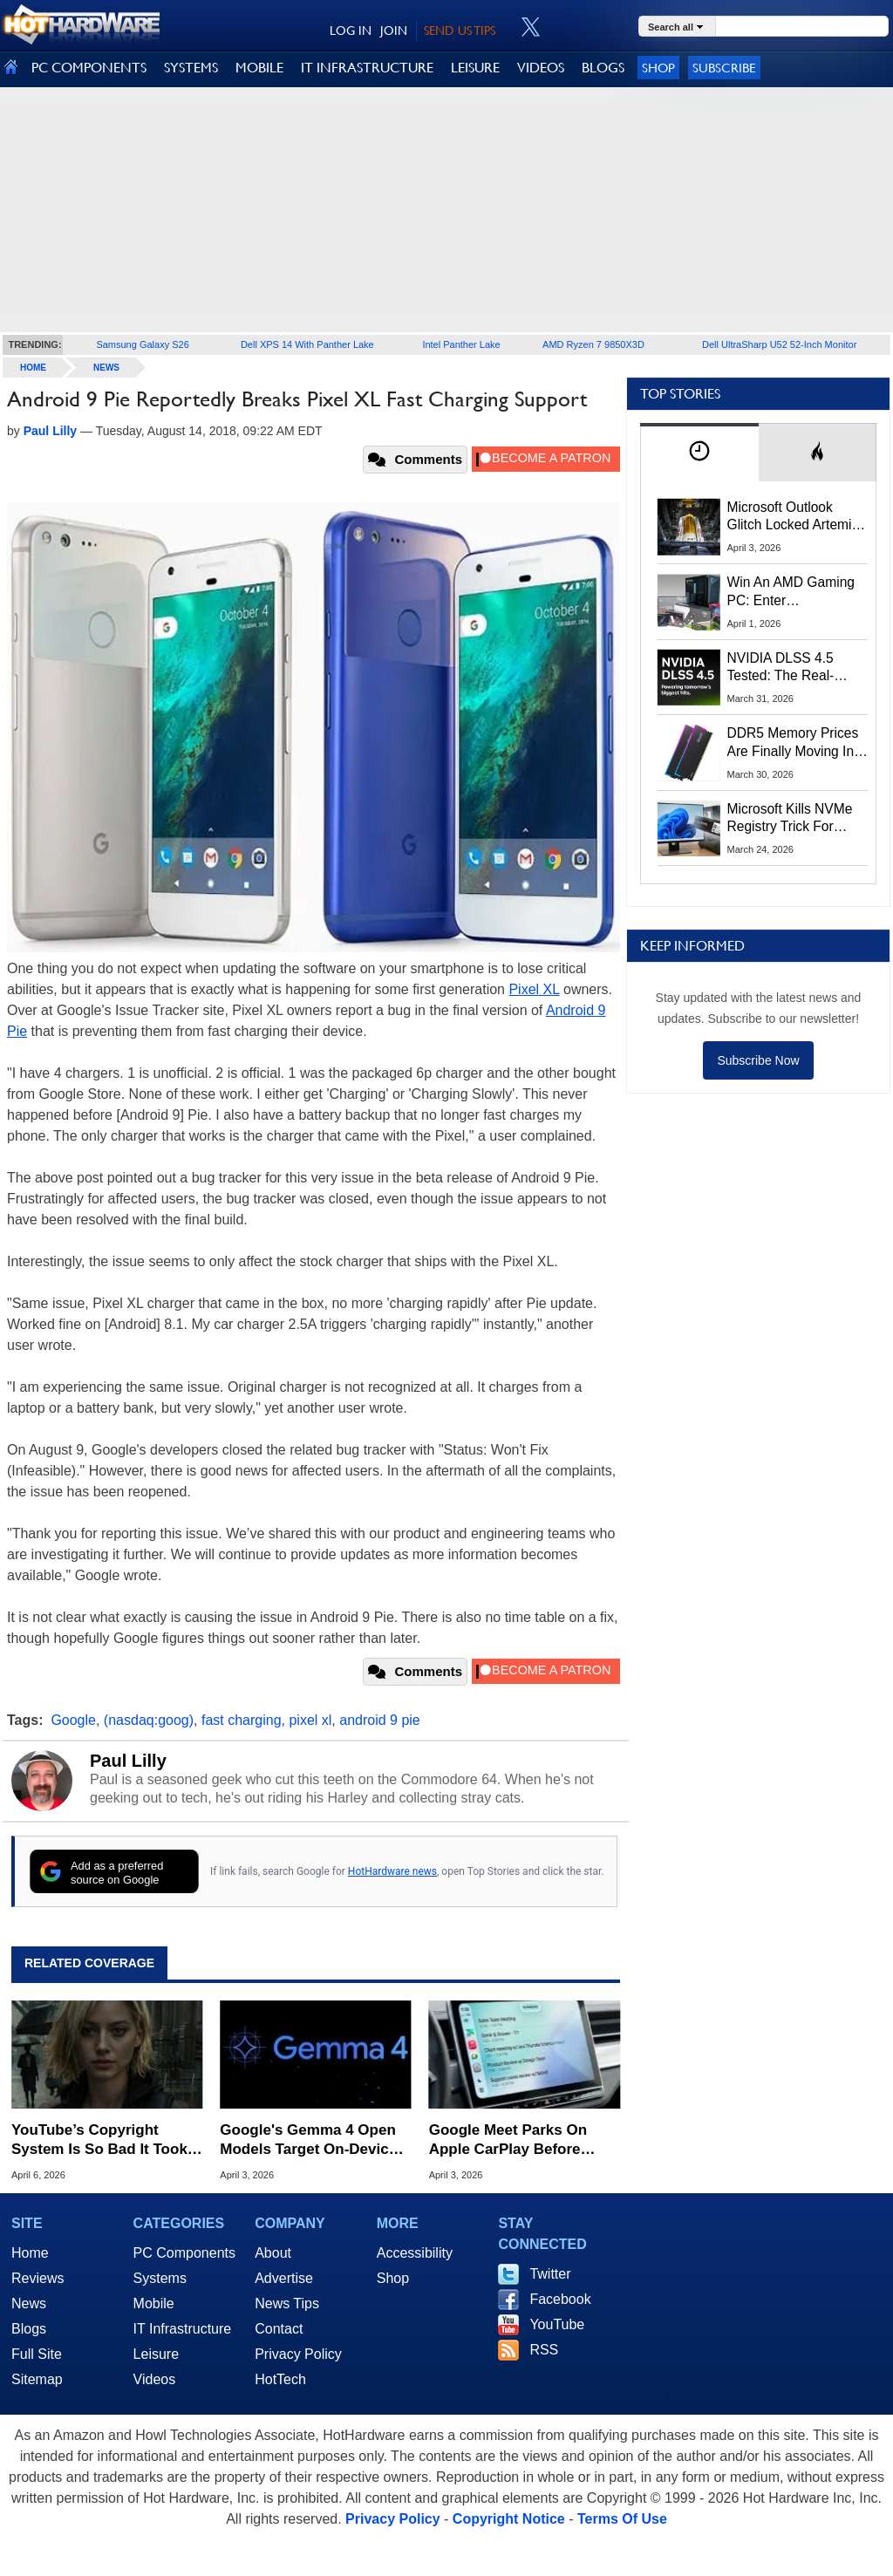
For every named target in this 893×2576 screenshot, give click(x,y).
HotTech (280, 2379)
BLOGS (603, 67)
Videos (154, 2379)
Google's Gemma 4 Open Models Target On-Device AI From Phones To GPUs (309, 2140)
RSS (543, 2349)
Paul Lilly (128, 1760)
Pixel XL (533, 989)
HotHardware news (392, 1871)
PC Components (184, 2252)
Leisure (156, 2354)
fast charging (241, 1720)
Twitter (549, 2273)
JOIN (393, 30)
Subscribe (724, 67)
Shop (658, 67)
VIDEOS (540, 67)
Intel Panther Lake (461, 344)
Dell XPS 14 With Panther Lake (307, 344)
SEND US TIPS (459, 30)
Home (30, 2252)
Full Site (36, 2354)
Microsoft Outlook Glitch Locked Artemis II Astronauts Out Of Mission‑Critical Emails (795, 517)
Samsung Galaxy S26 (142, 344)
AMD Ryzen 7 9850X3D (593, 344)
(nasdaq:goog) (149, 1720)
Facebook (559, 2299)
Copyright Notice (509, 2518)
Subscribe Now (758, 1060)
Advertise (284, 2278)
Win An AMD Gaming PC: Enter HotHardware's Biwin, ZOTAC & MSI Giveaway (792, 592)
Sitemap (37, 2379)
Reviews (37, 2278)
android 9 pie (379, 1720)
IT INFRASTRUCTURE (367, 67)
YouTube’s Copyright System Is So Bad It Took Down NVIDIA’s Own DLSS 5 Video (104, 2140)
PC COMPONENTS (89, 67)
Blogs (28, 2328)
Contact (279, 2328)
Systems (160, 2278)
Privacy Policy (298, 2354)
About (273, 2252)
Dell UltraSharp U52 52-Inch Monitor (779, 344)
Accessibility (415, 2252)
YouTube (556, 2324)
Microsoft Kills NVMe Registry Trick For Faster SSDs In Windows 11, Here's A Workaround (793, 818)
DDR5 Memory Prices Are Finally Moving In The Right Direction (793, 743)
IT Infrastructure (182, 2328)
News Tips (287, 2303)
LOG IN (351, 30)
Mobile (153, 2303)
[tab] (699, 452)
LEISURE (475, 67)
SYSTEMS (191, 67)
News (106, 367)
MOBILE (259, 67)
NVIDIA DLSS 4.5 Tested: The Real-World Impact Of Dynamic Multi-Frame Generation (791, 668)
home (33, 367)
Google (73, 1720)
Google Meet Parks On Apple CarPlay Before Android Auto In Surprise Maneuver (516, 2140)
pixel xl (310, 1720)
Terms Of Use (622, 2518)
